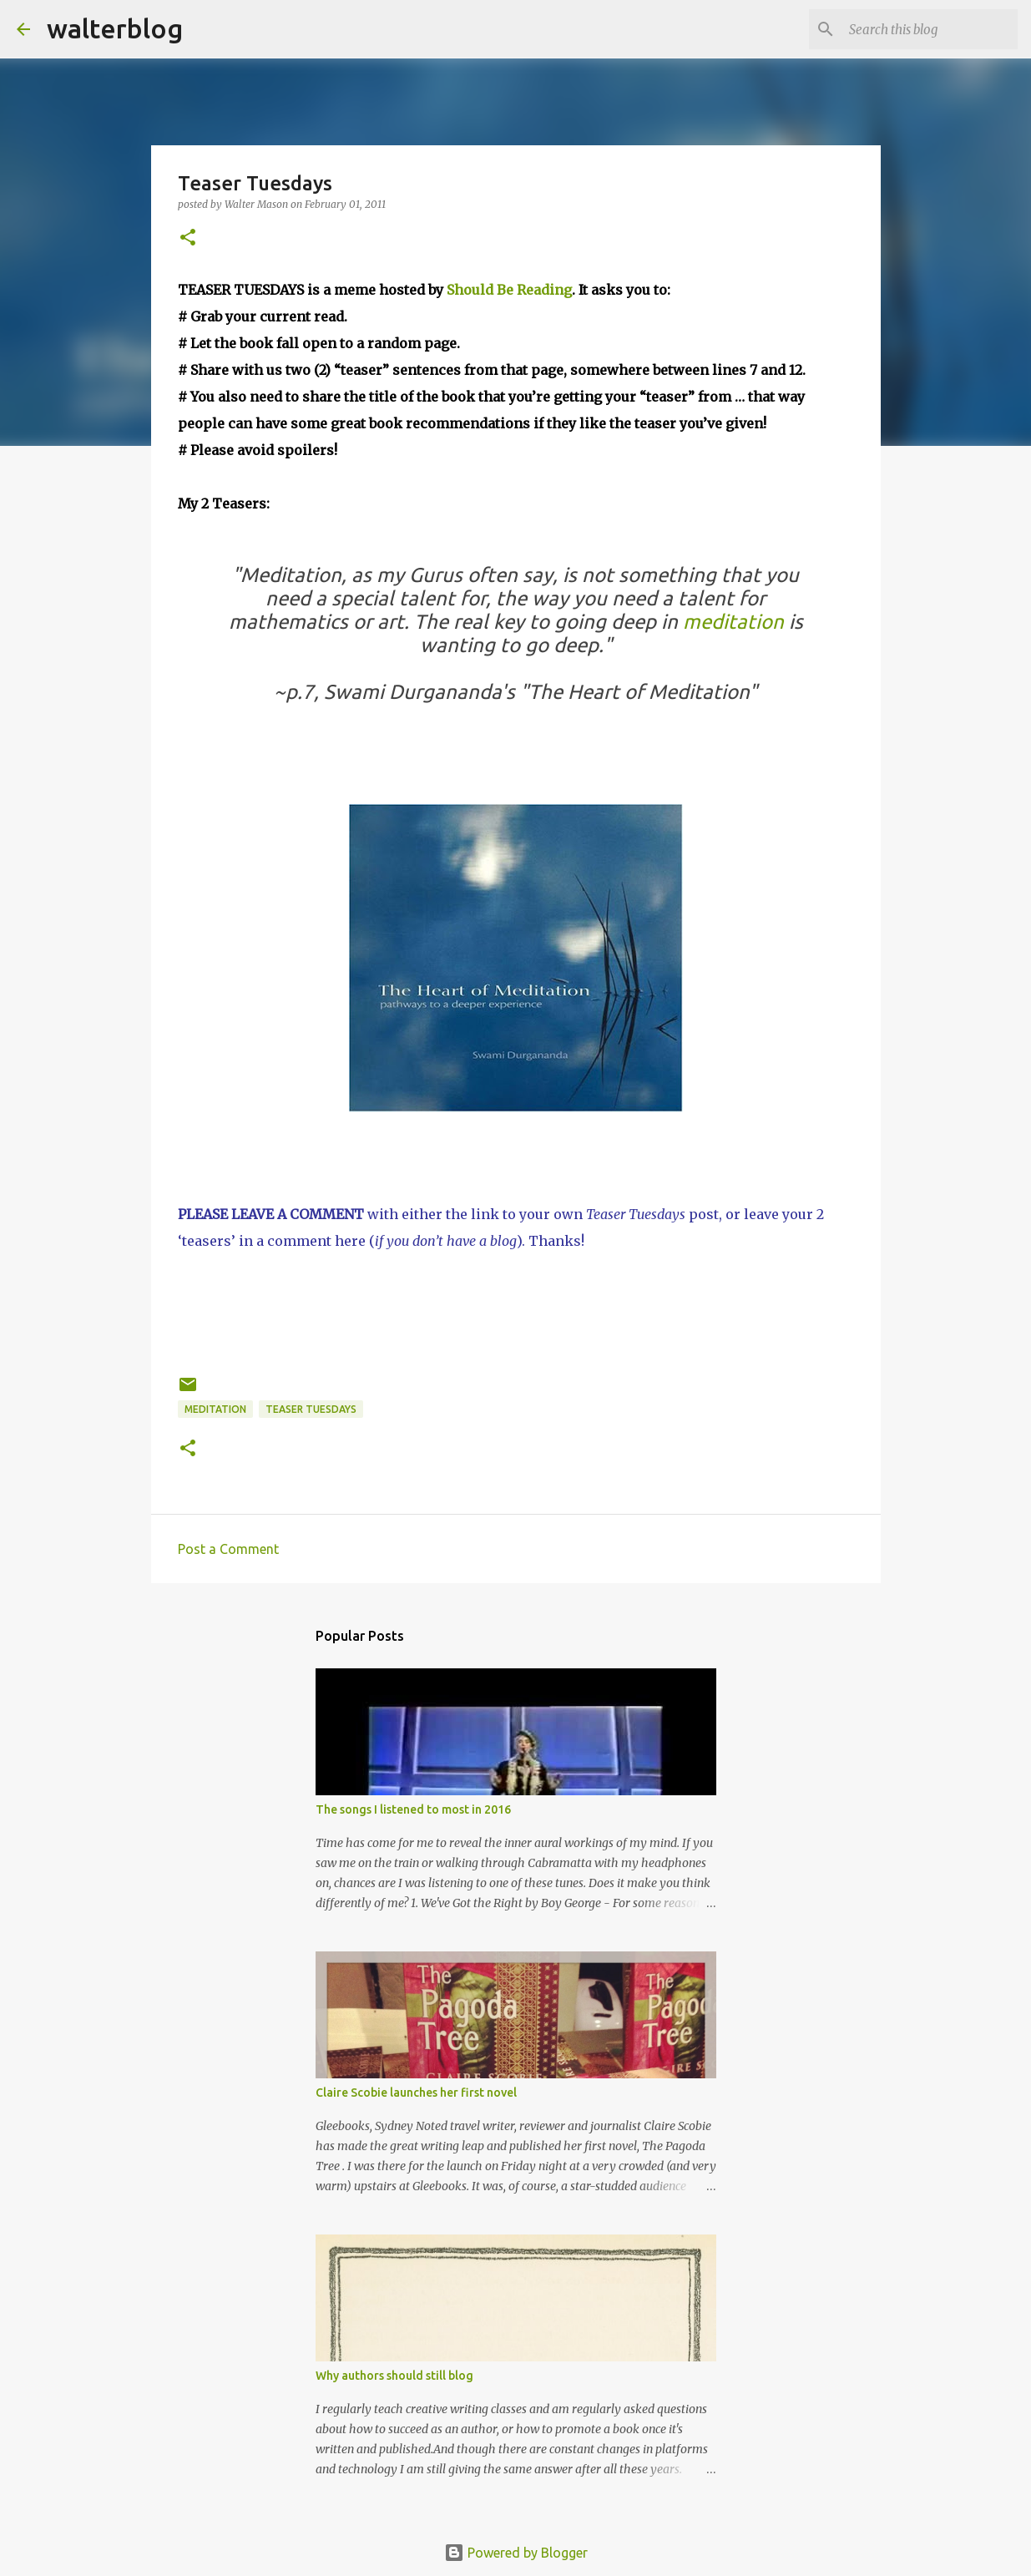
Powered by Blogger (516, 2552)
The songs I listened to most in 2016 (413, 1809)
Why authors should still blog (394, 2375)
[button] (188, 238)
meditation (733, 621)
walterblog (115, 28)
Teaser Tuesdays (310, 1409)
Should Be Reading (509, 289)
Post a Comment (228, 1548)
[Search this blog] (930, 29)
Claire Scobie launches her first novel (416, 2092)
